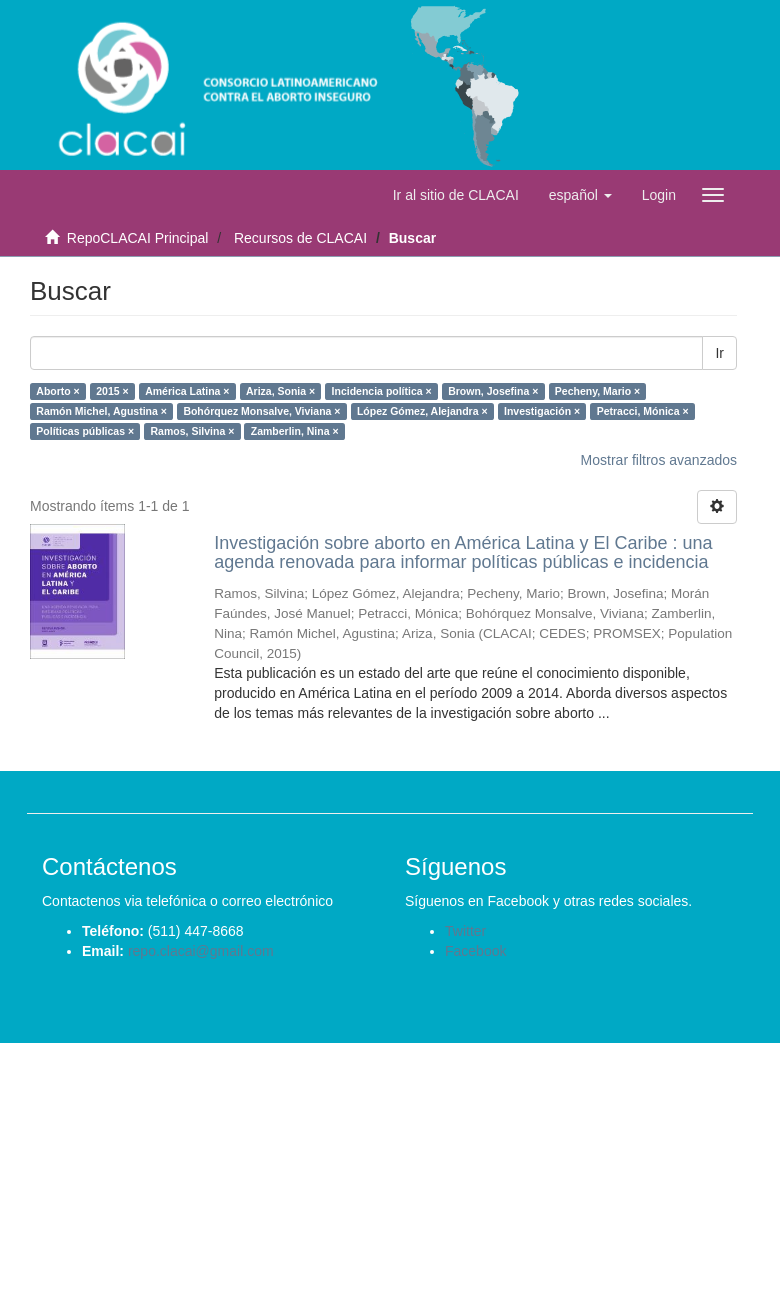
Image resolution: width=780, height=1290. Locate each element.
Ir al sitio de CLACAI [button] (456, 195)
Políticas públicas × (85, 431)
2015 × (112, 391)
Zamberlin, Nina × (295, 431)
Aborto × (57, 391)
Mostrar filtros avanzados (659, 460)
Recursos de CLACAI (300, 238)
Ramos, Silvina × (193, 431)
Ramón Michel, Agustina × (101, 411)
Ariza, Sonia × (280, 391)
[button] (580, 195)
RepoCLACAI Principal (138, 238)
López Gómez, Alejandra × (422, 411)
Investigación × (542, 411)
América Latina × (187, 391)
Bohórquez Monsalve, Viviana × (261, 411)
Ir (719, 353)
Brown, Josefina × (493, 391)
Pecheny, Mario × (597, 391)
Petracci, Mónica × (643, 411)
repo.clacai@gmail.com (201, 951)
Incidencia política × (382, 391)
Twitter (465, 931)
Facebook (475, 951)
